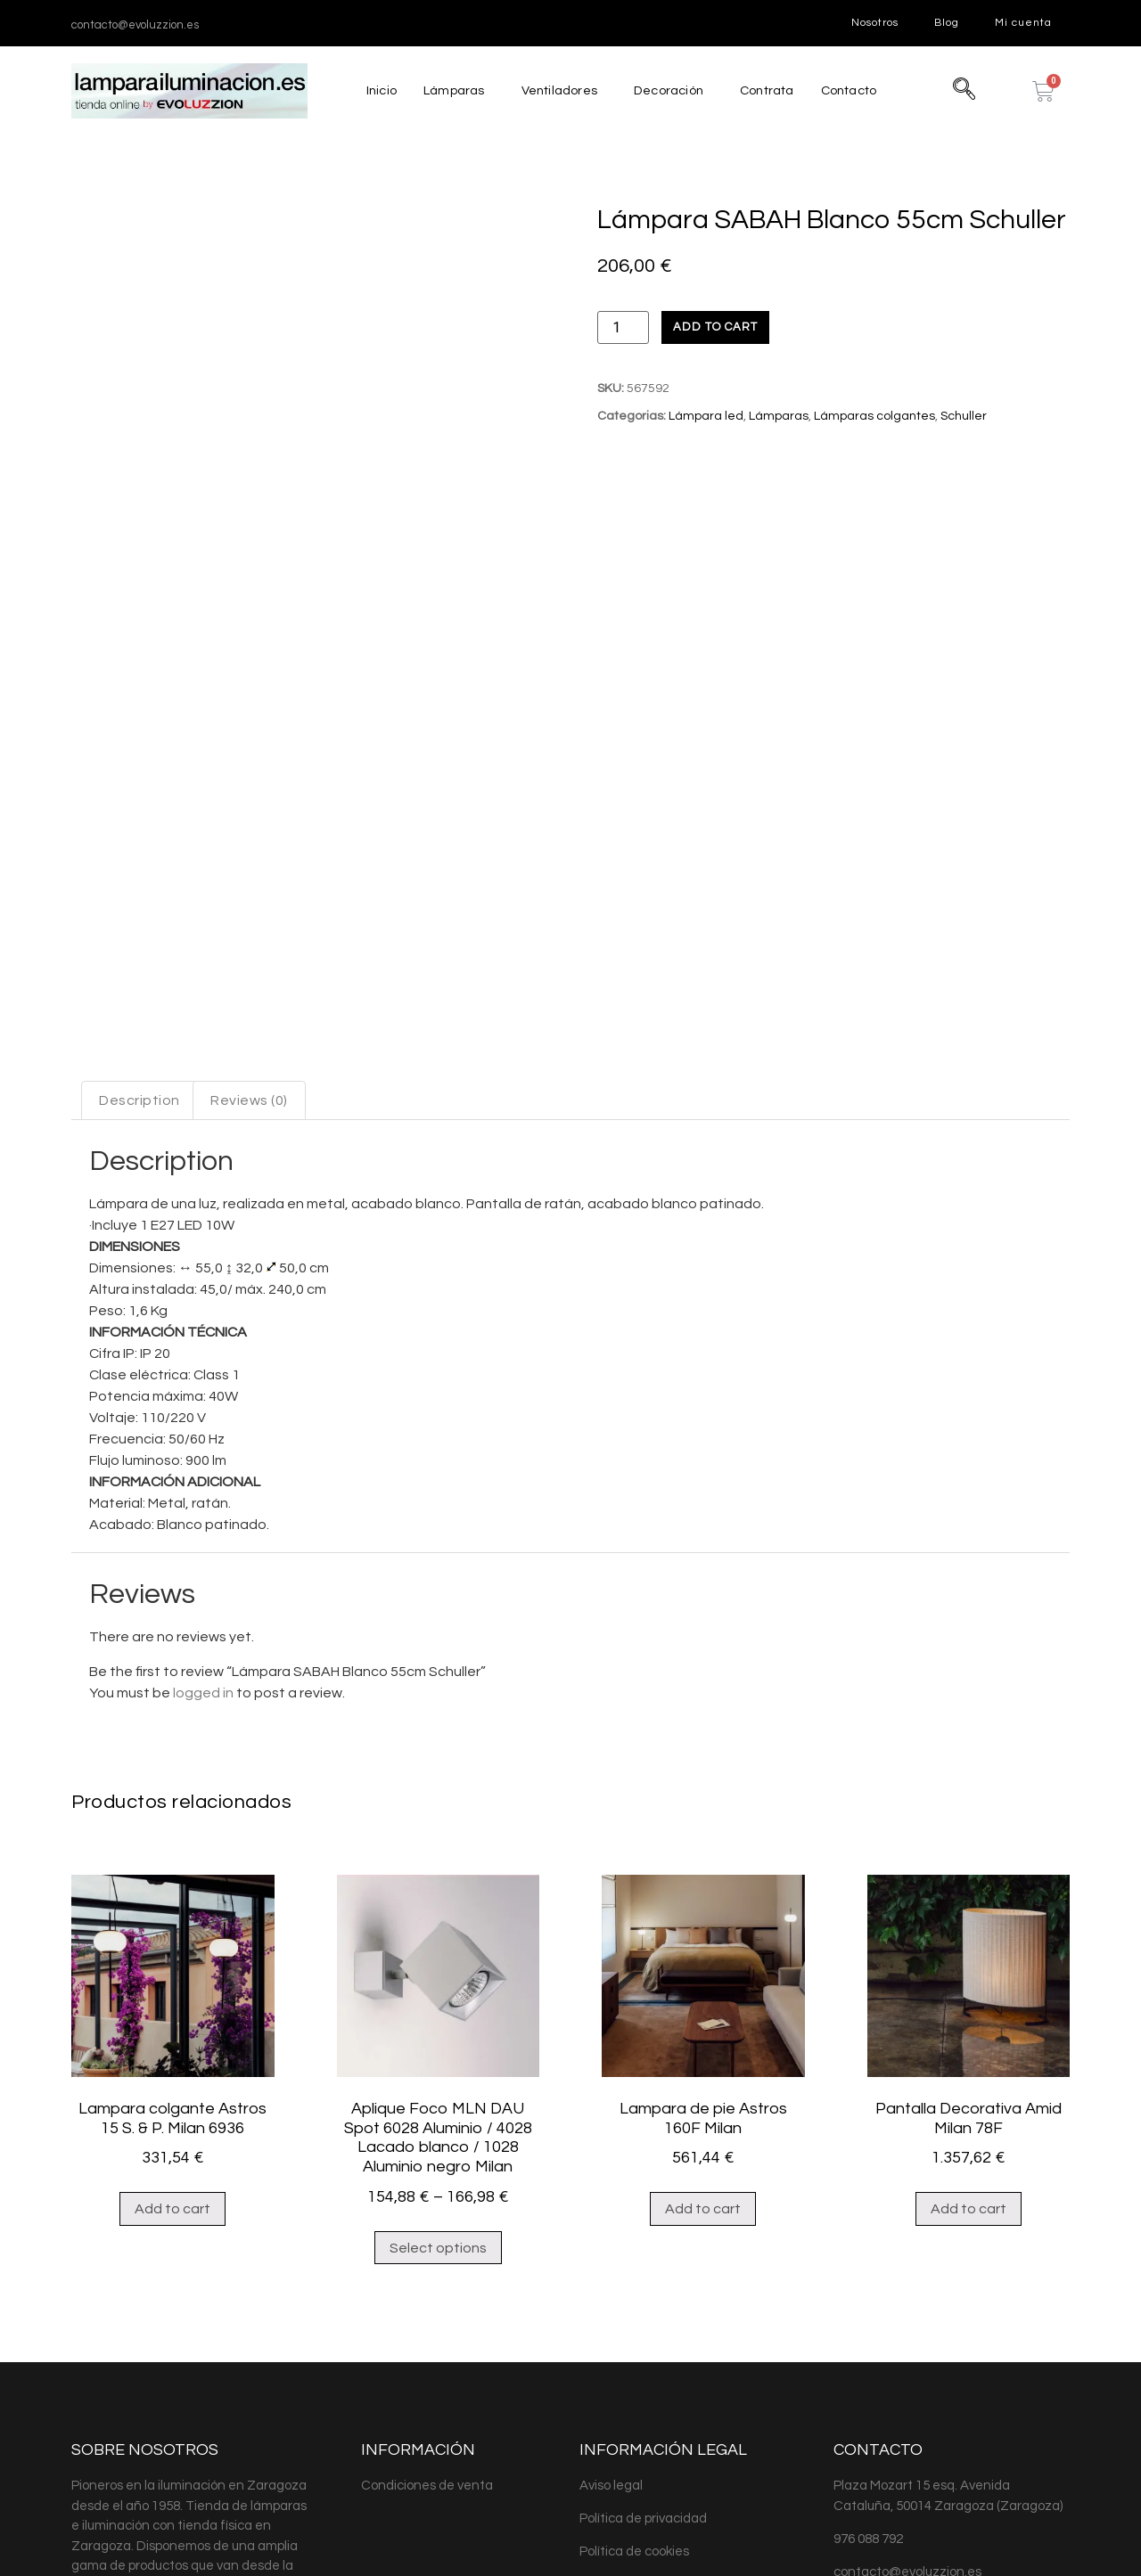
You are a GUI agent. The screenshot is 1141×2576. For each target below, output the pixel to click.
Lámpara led (706, 416)
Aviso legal (611, 2290)
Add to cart (715, 327)
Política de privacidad (643, 2323)
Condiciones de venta (427, 2290)
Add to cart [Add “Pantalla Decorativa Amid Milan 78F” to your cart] (968, 2014)
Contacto (853, 90)
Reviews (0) (249, 905)
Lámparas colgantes (874, 416)
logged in (203, 1498)
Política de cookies (634, 2356)
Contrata (768, 90)
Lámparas (449, 90)
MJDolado (331, 2538)
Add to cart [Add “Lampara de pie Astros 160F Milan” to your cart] (703, 2014)
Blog (946, 23)
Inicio (375, 90)
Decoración (666, 90)
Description (139, 905)
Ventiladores (556, 90)
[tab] (139, 905)
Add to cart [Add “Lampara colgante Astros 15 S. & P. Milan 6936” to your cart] (172, 2014)
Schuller (963, 416)
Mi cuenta (1023, 23)
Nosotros (875, 23)
